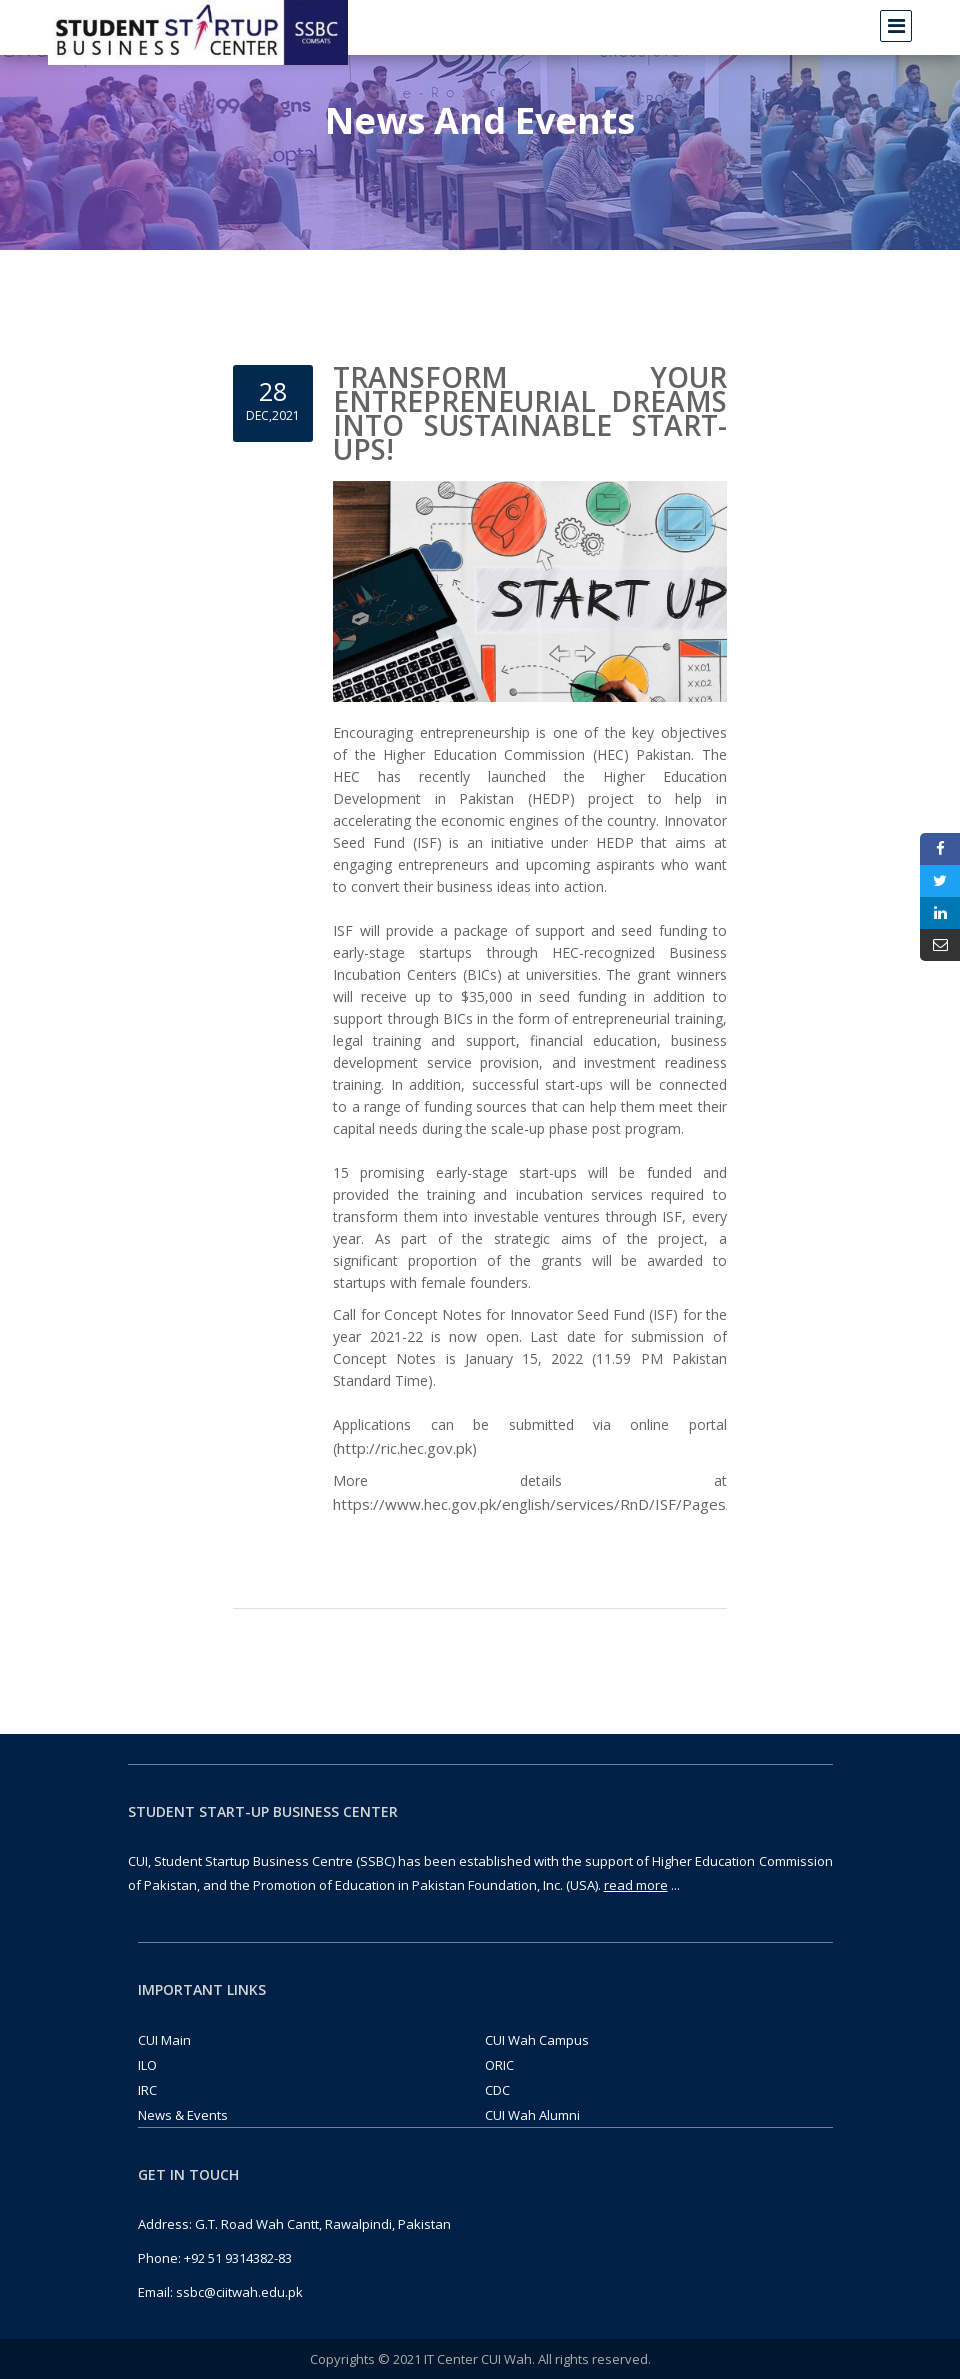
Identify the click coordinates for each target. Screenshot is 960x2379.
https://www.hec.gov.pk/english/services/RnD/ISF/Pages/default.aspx (574, 1504)
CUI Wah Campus (537, 2040)
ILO (147, 2065)
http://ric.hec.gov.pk (404, 1448)
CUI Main (164, 2040)
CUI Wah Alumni (532, 2115)
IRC (147, 2090)
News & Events (183, 2115)
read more (636, 1885)
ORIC (499, 2065)
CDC (497, 2090)
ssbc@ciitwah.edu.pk (239, 2292)
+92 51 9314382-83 (238, 2258)
